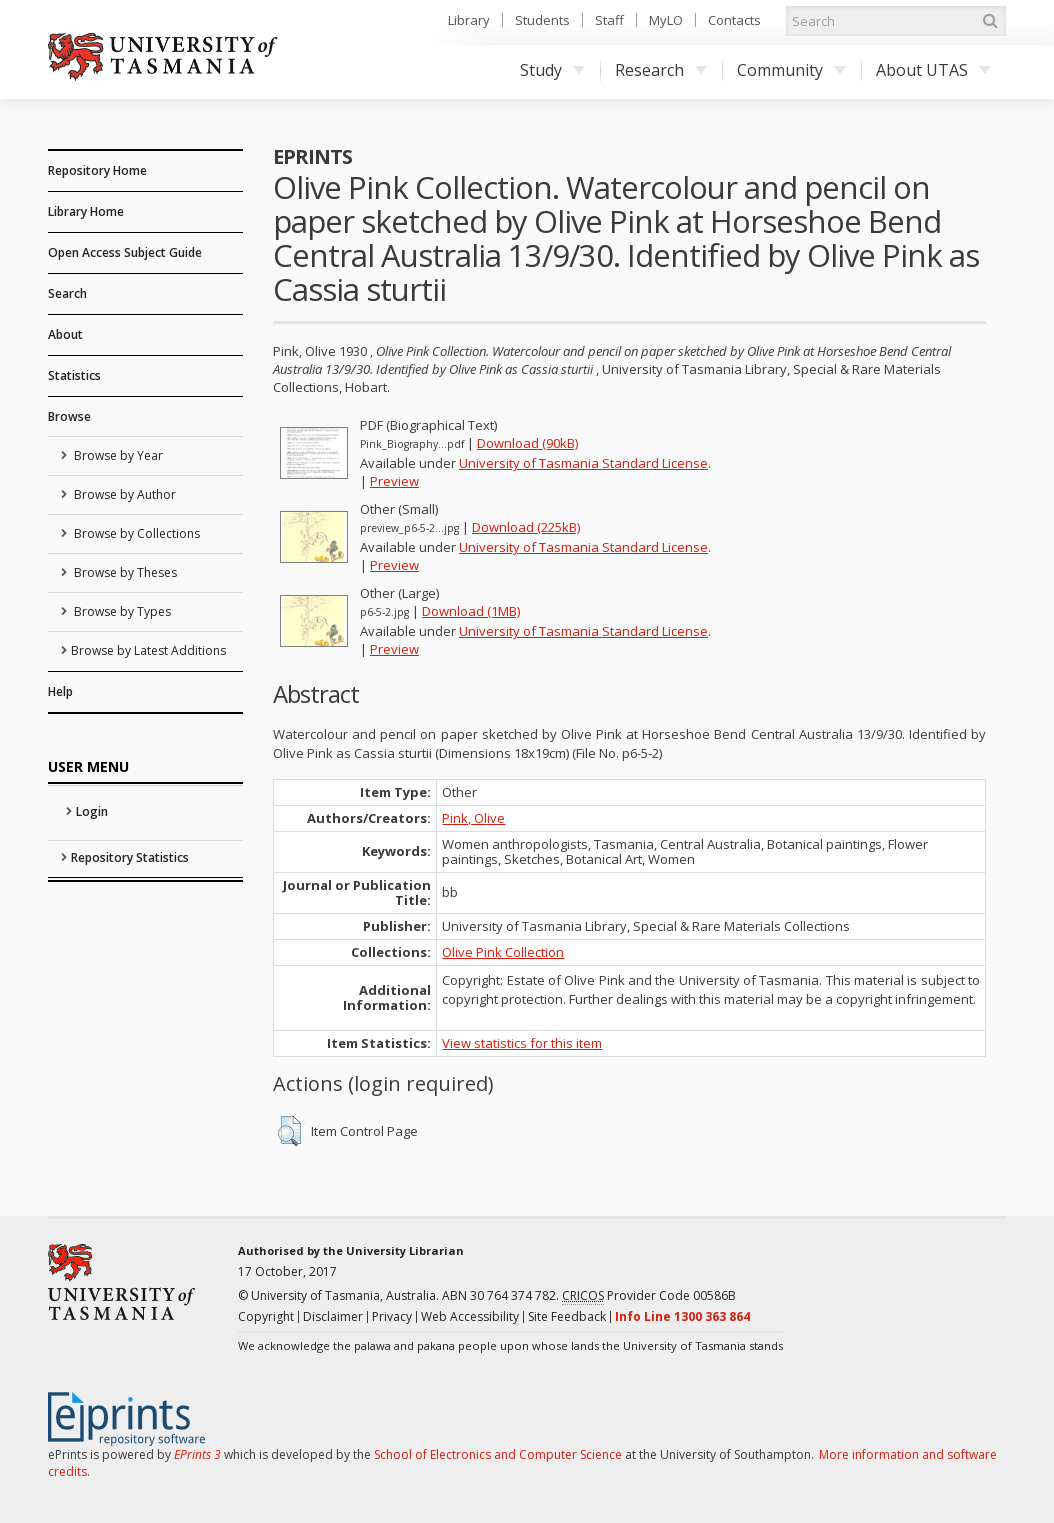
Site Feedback (567, 1316)
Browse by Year (117, 455)
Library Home (86, 211)
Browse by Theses (124, 572)
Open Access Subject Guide (125, 252)
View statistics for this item (522, 1043)
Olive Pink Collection (503, 952)
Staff (609, 20)
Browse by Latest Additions (148, 650)
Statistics (74, 375)
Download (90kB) (527, 443)
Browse (69, 416)
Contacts (734, 20)
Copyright (266, 1316)
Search (67, 293)
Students (542, 20)
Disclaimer (333, 1316)
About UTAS (933, 70)
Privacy (392, 1316)
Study (552, 70)
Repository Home (97, 170)
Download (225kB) (526, 527)
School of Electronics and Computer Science (498, 1454)
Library (469, 20)
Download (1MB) (471, 611)
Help (60, 691)
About (65, 334)
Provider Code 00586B (649, 1296)
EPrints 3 (197, 1454)
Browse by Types (121, 611)
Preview (394, 481)
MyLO (666, 20)
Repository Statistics (130, 857)
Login (92, 811)
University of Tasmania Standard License (583, 463)
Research (661, 70)
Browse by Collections (135, 533)
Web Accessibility (470, 1316)
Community (791, 70)
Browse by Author (123, 494)
